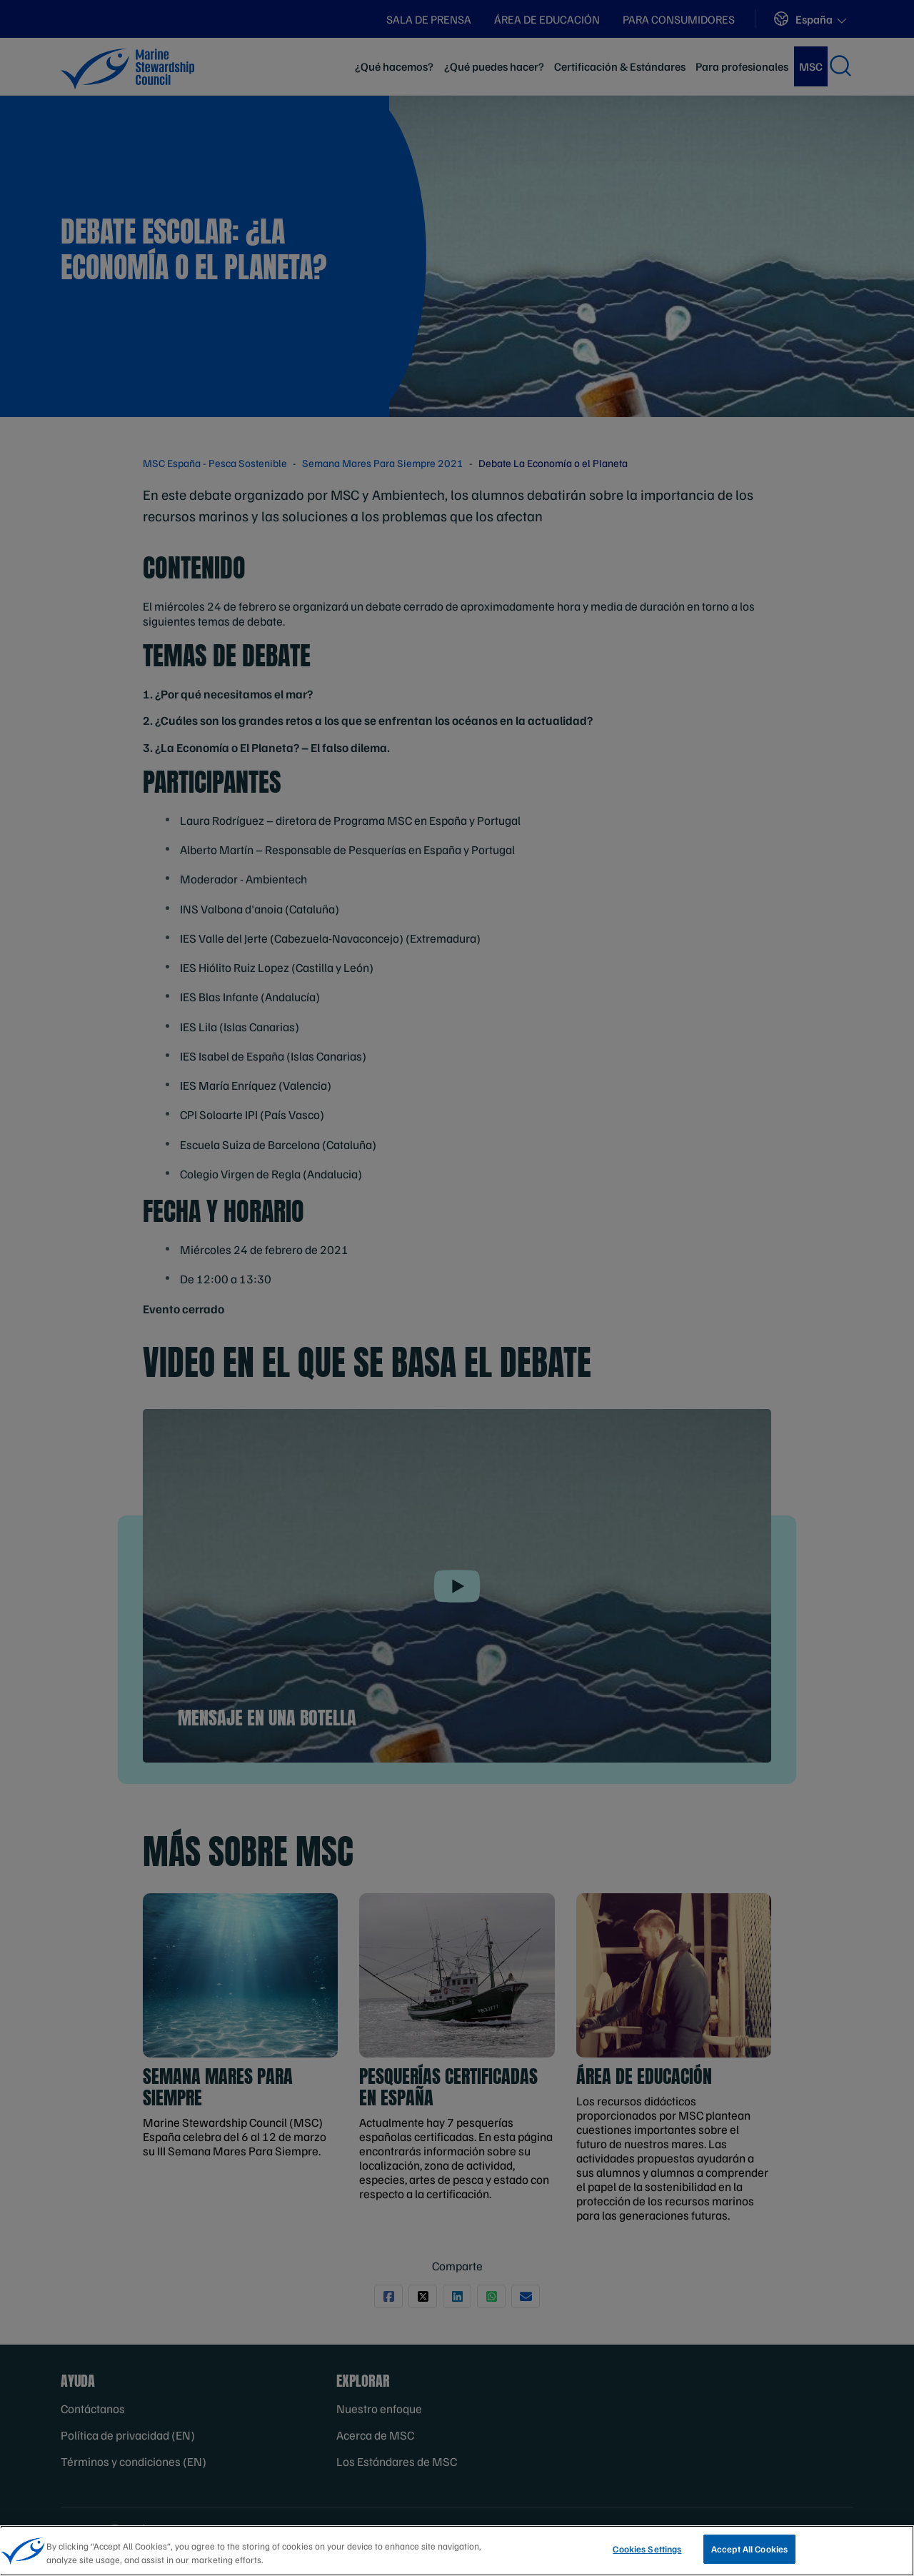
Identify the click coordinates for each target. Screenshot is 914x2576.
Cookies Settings (647, 2554)
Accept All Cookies (749, 2554)
